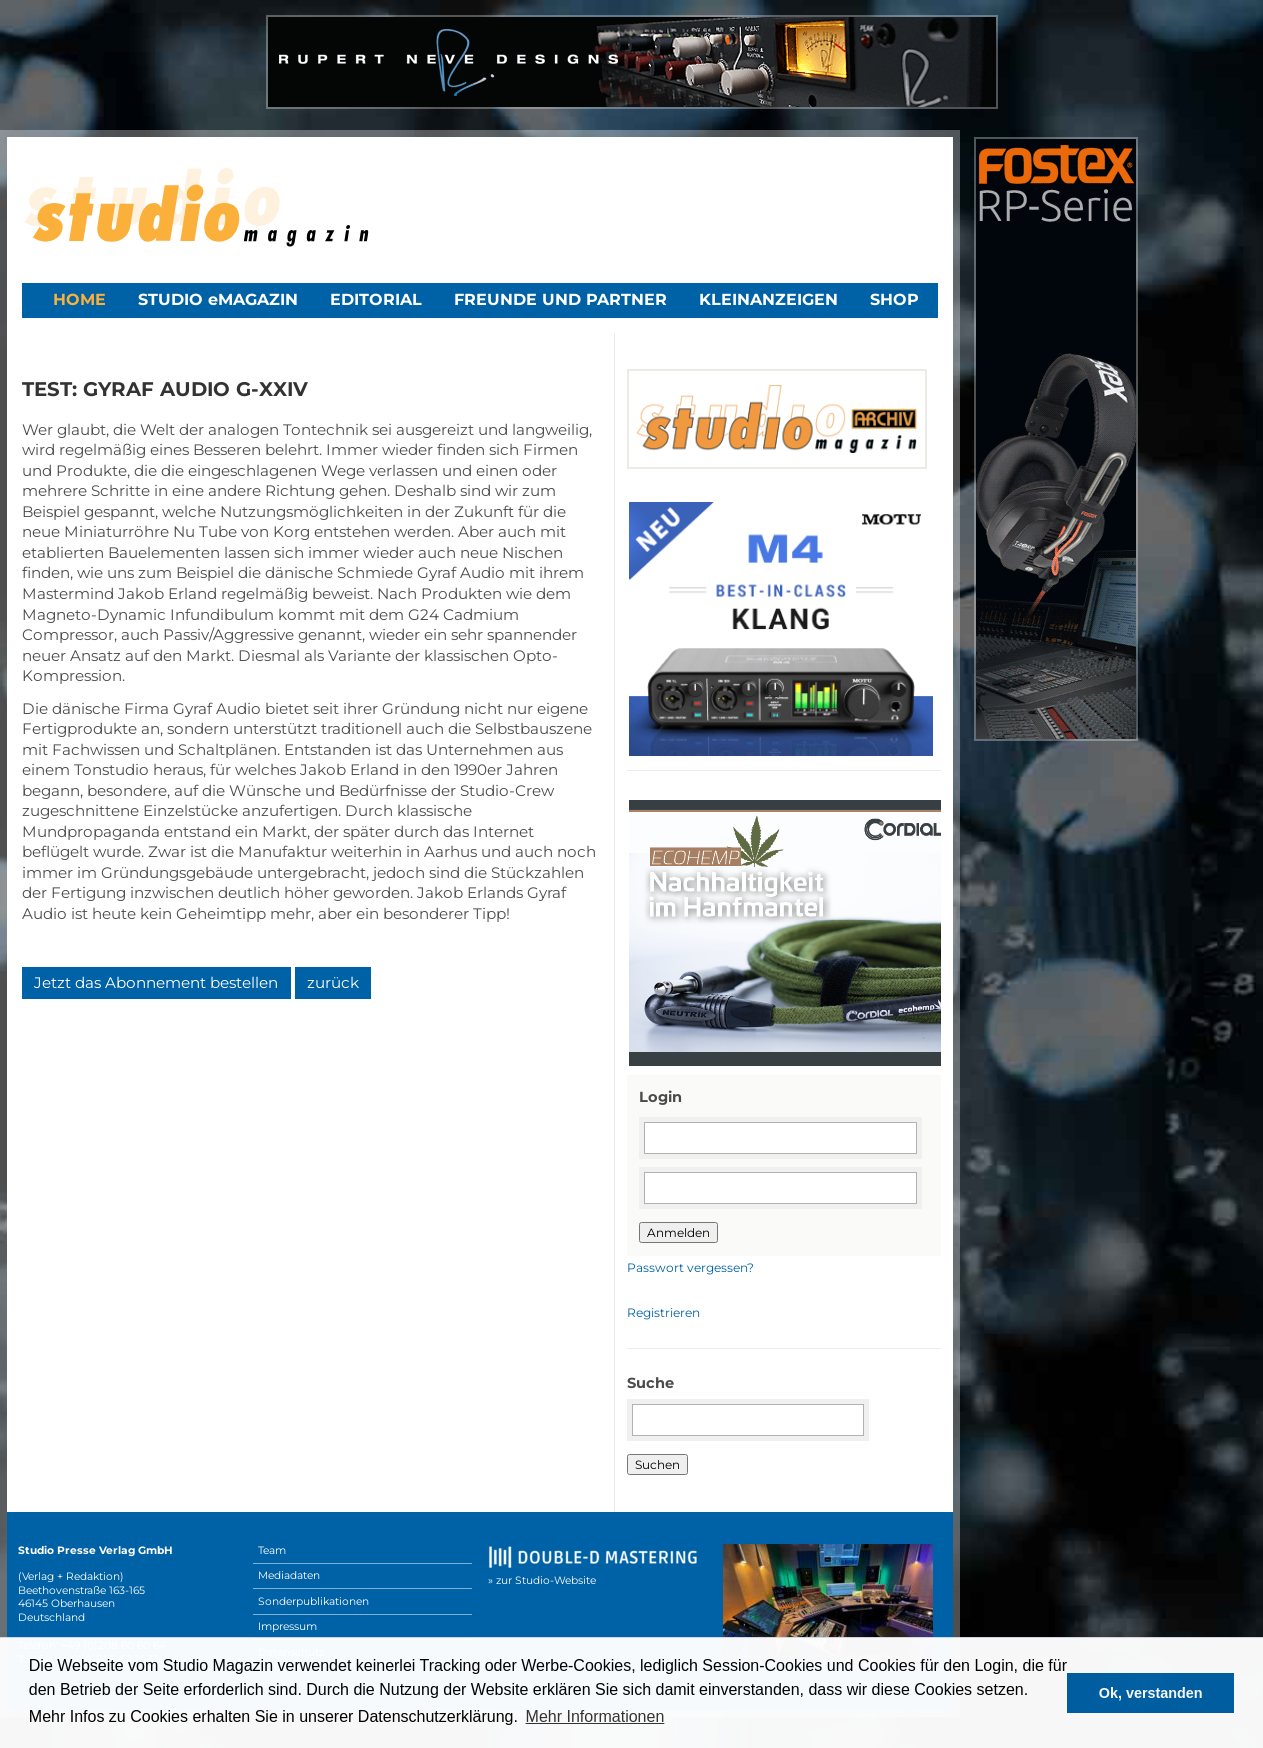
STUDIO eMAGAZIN (218, 299)
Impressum (287, 1626)
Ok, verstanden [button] (1151, 1693)
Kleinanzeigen (768, 299)
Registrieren (663, 1312)
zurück (333, 982)
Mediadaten (289, 1575)
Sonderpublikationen (313, 1601)
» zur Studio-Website (542, 1580)
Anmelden (678, 1232)
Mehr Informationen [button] (595, 1716)
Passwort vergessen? (690, 1267)
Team (272, 1550)
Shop (894, 299)
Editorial (376, 299)
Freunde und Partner (560, 299)
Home (79, 299)
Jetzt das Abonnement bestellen (156, 982)
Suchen (657, 1464)
